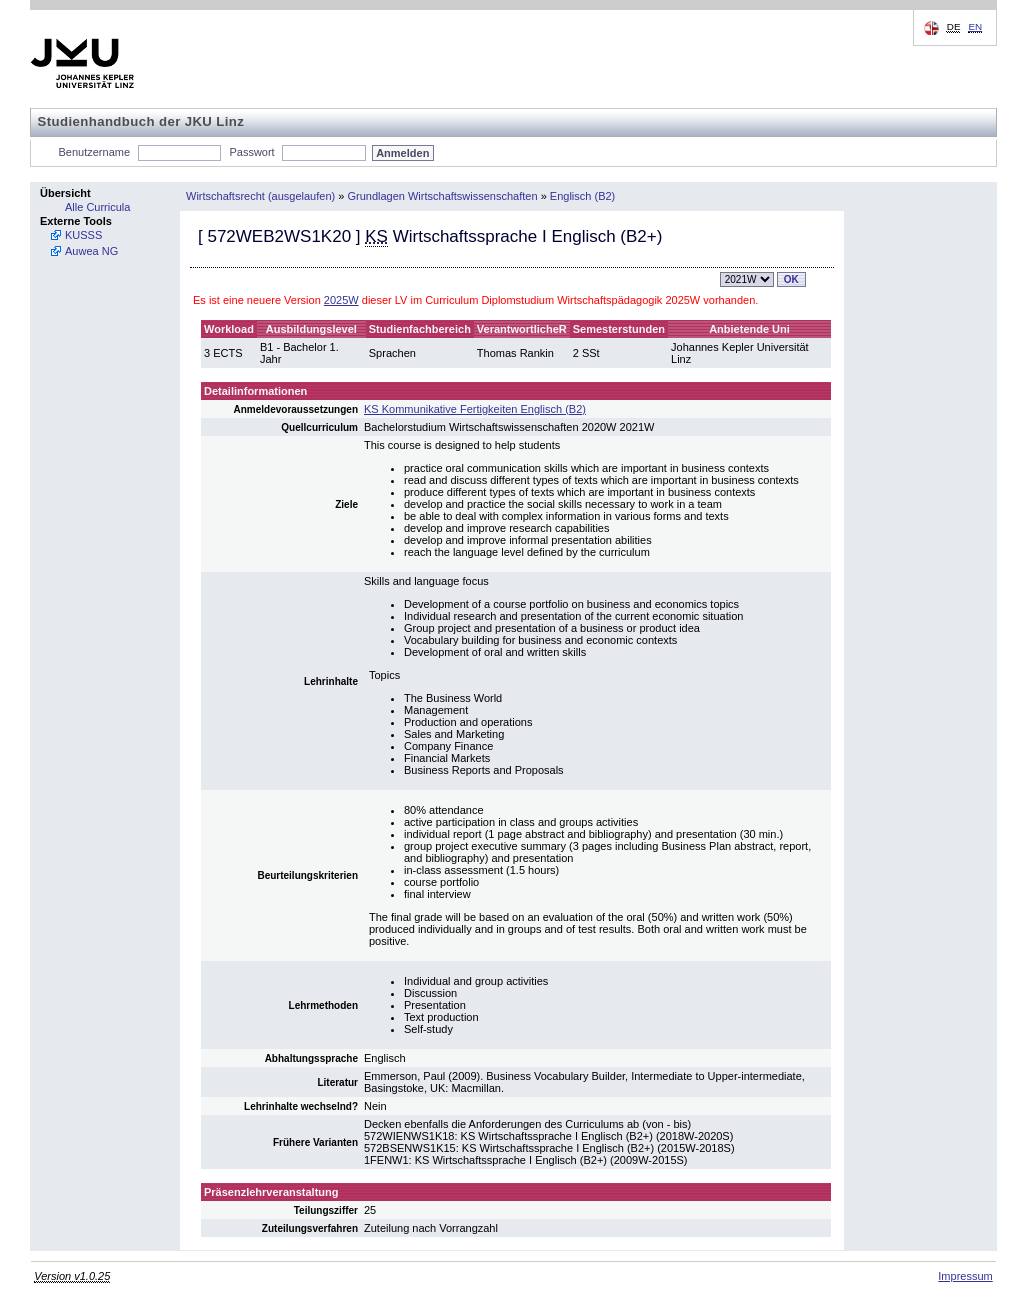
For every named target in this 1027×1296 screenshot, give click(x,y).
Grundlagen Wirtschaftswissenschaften (442, 196)
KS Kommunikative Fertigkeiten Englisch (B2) (475, 409)
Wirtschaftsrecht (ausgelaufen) (260, 196)
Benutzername (95, 152)
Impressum (965, 1276)
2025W (341, 300)
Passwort (251, 152)
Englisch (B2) (582, 196)
